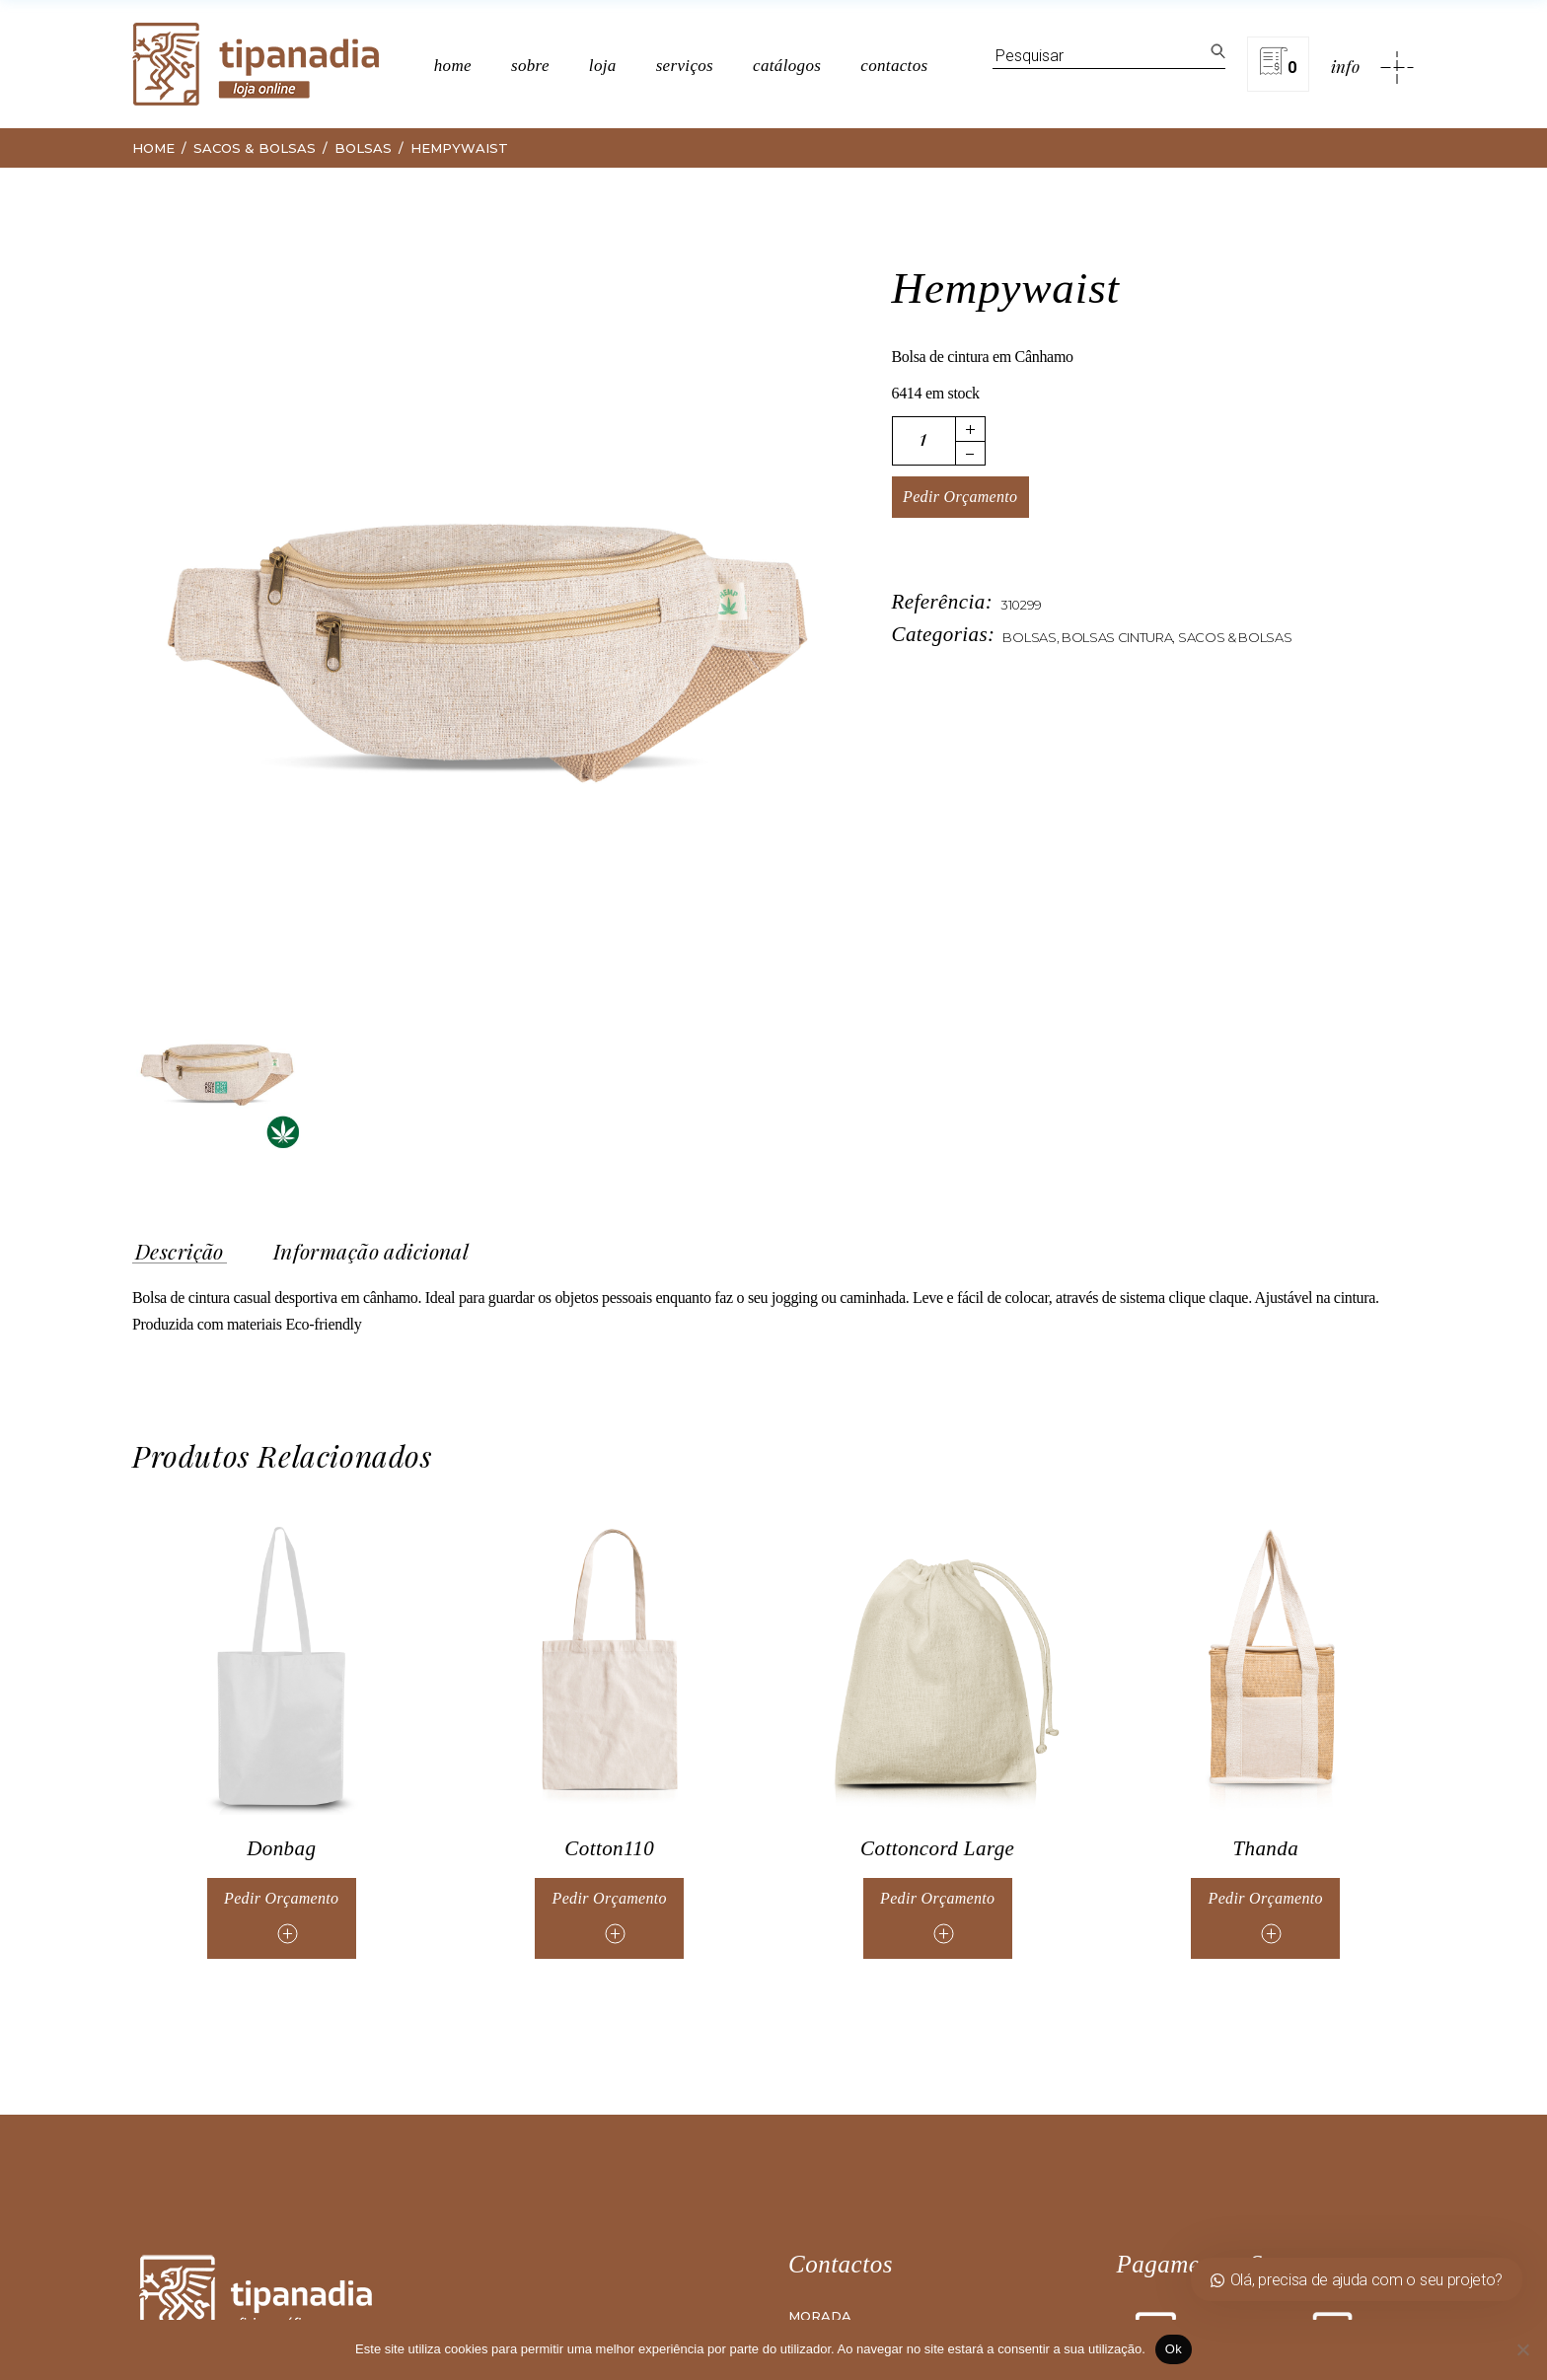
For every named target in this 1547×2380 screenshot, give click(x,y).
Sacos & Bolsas (1235, 637)
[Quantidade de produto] (924, 441)
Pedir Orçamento (960, 496)
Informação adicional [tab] (371, 1251)
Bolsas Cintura (1117, 637)
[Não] (1522, 2349)
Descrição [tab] (179, 1251)
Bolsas (1029, 637)
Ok (1173, 2349)
